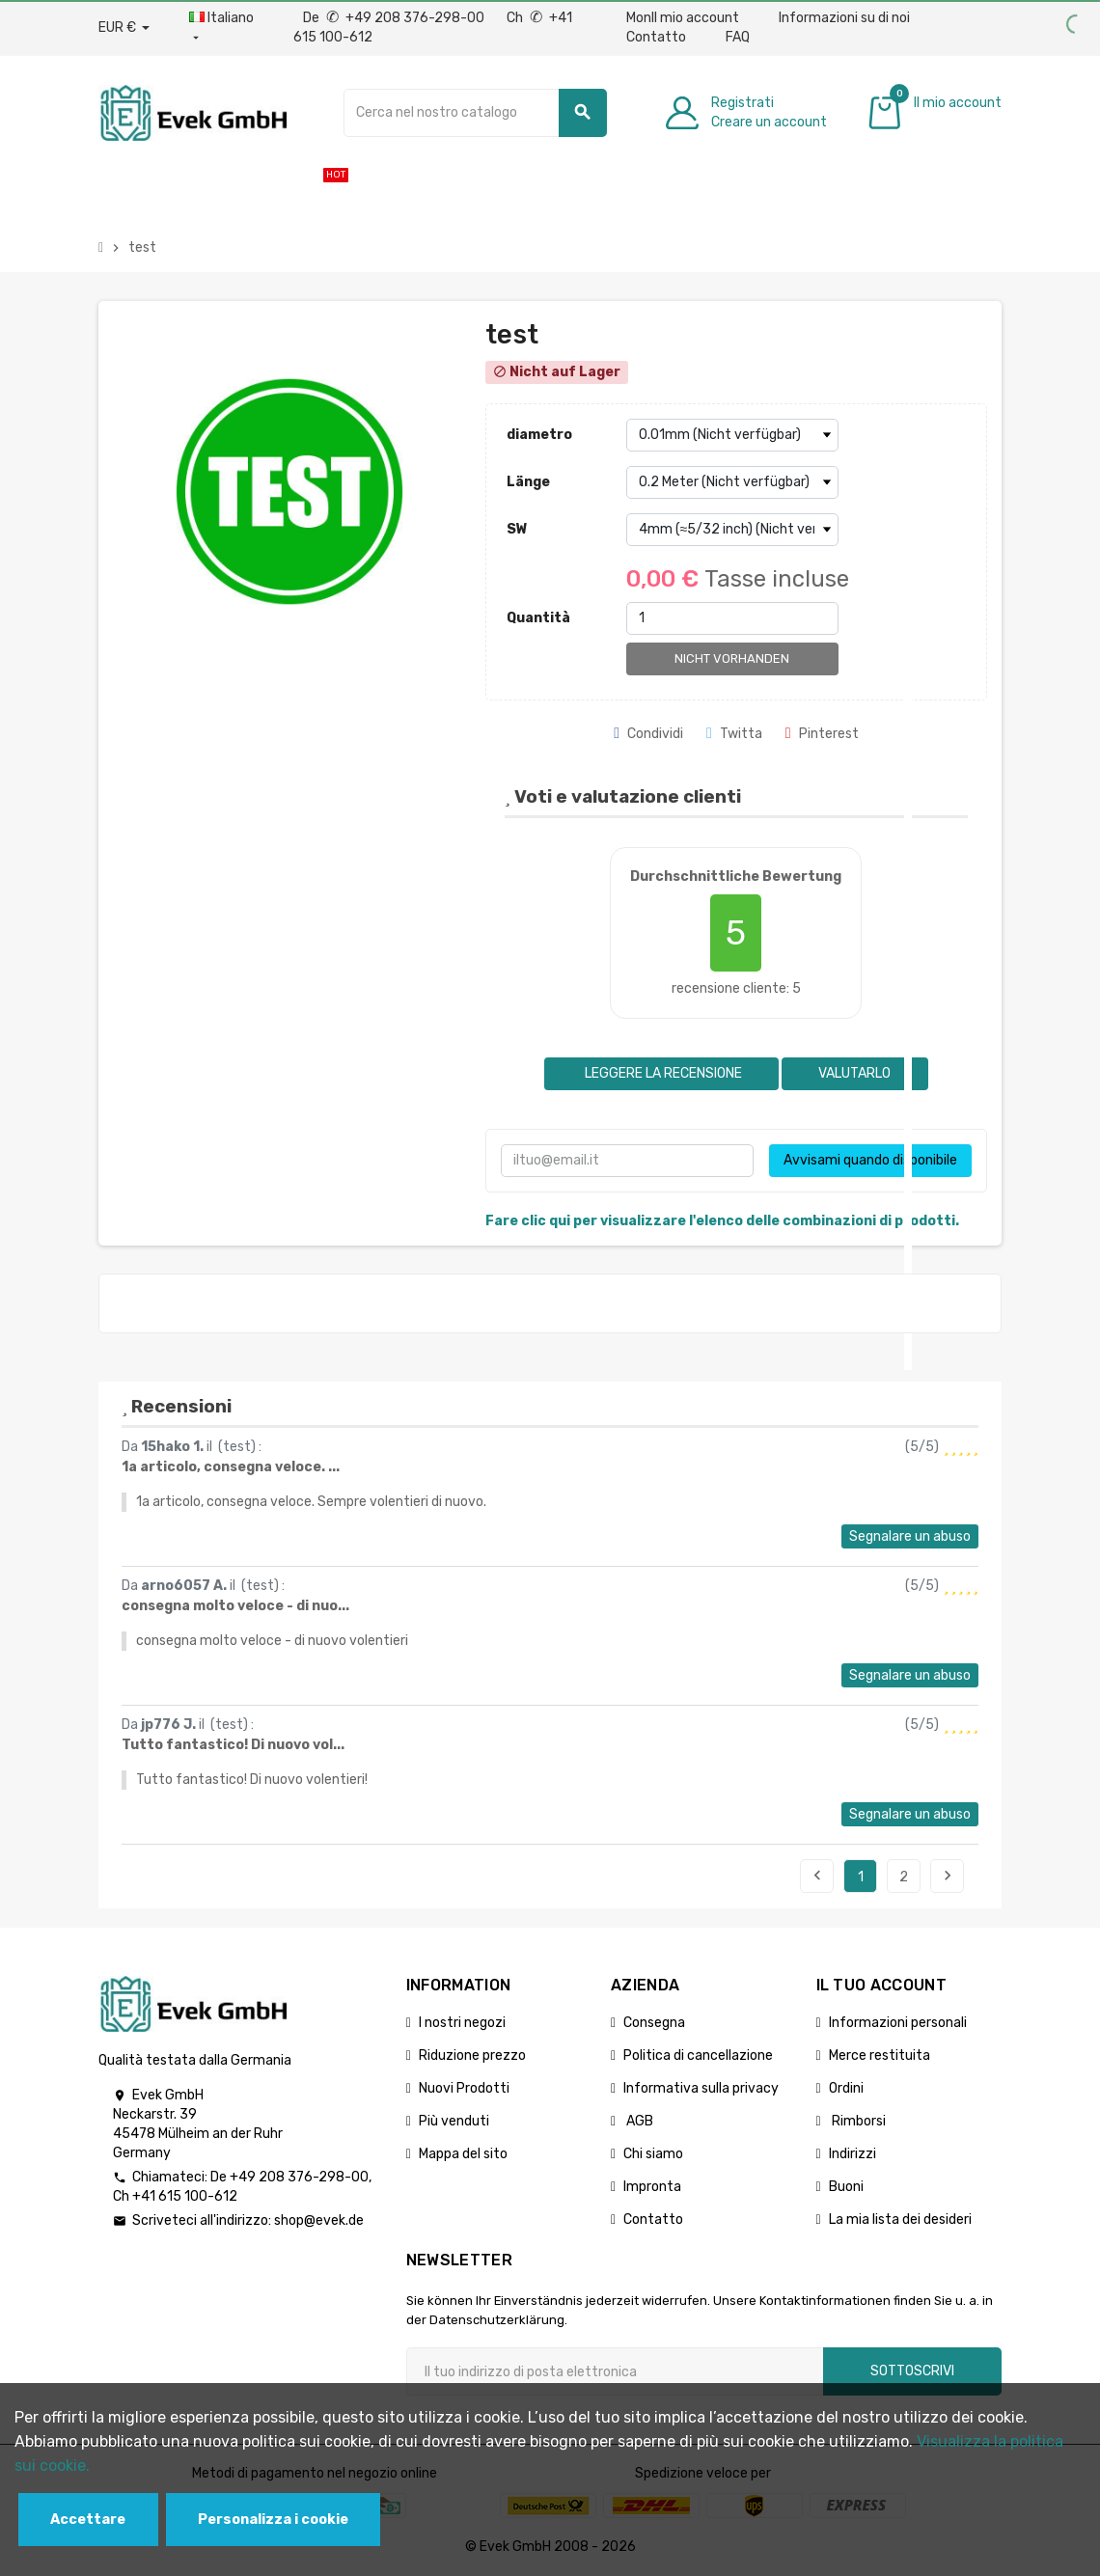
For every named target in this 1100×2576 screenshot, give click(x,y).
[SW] (732, 529)
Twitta (734, 734)
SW (517, 529)
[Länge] (732, 482)
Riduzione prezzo (472, 2055)
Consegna (654, 2022)
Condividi (648, 734)
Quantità (538, 618)
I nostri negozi (462, 2022)
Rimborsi (857, 2121)
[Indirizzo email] (614, 2371)
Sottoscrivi (912, 2371)
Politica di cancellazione (698, 2055)
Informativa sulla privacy (701, 2088)
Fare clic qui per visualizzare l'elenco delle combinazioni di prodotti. (722, 1221)
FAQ (738, 37)
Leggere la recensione (662, 1073)
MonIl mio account (682, 18)
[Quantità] (732, 618)
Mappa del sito (463, 2154)
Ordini (846, 2088)
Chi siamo (653, 2154)
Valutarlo (854, 1073)
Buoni (846, 2187)
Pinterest (822, 734)
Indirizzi (852, 2154)
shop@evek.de (319, 2220)
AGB (638, 2121)
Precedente (817, 1875)
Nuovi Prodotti (464, 2088)
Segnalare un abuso (910, 1536)
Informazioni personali (898, 2022)
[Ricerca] (475, 113)
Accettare (87, 2519)
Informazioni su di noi (844, 18)
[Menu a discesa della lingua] (221, 28)
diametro (539, 434)
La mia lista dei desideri (900, 2219)
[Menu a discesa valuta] (124, 28)
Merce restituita (879, 2055)
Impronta (652, 2187)
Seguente (947, 1875)
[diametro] (732, 435)
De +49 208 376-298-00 (395, 18)
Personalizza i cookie (273, 2519)
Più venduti (454, 2121)
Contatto (656, 37)
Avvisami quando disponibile (870, 1160)
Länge (528, 482)
